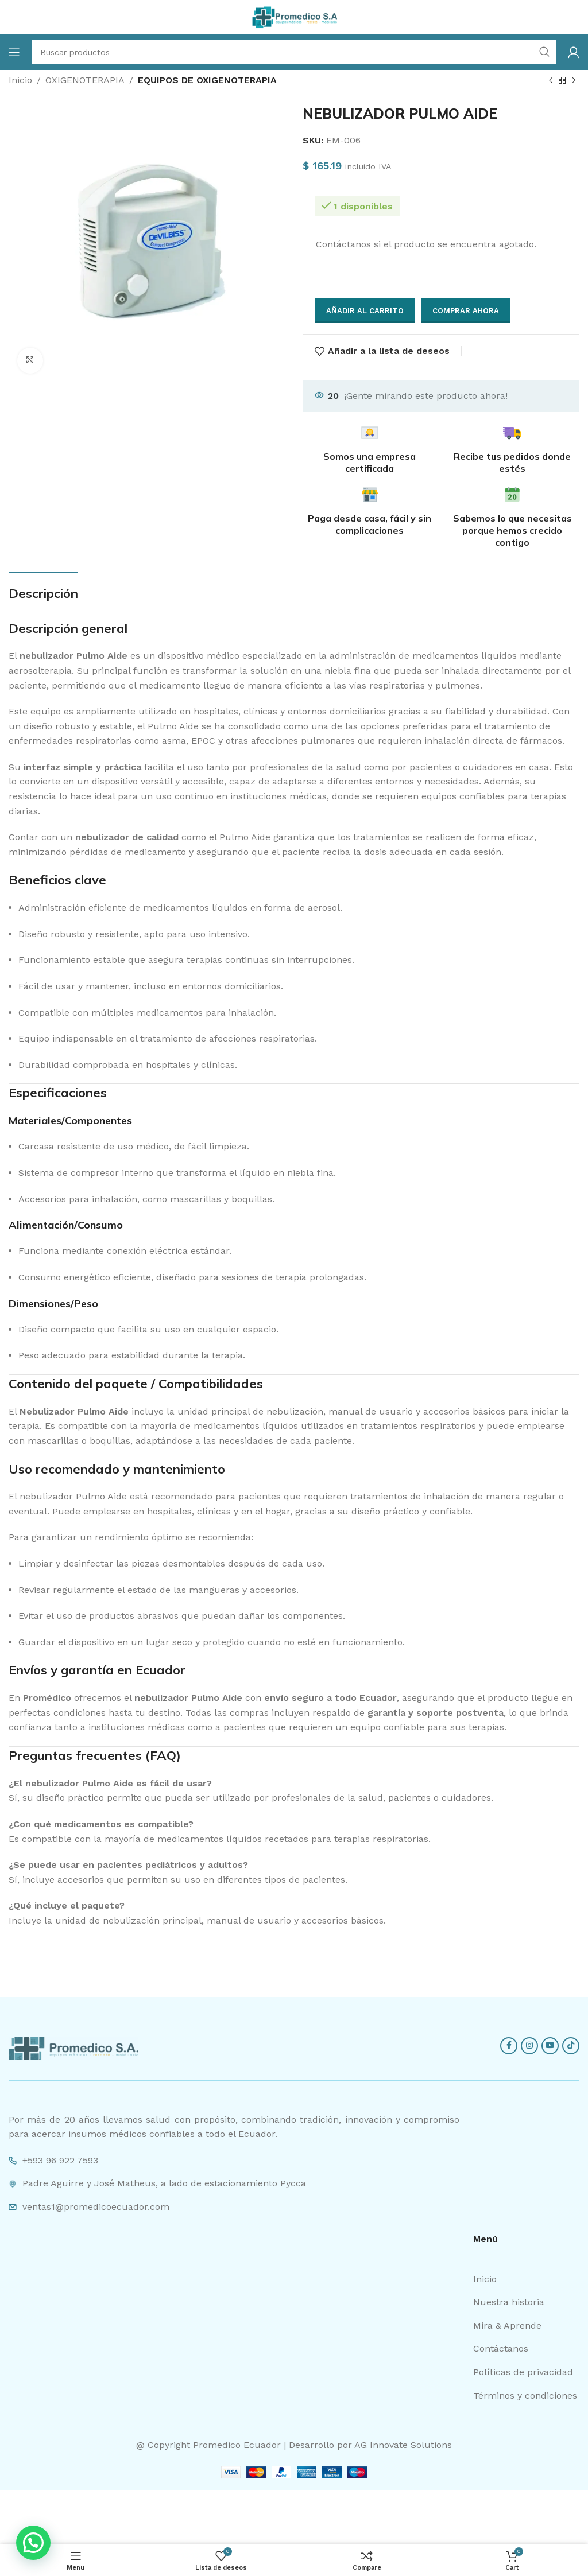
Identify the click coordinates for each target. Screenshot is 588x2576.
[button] (33, 2543)
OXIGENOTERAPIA (85, 80)
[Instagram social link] (529, 2045)
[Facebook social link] (508, 2045)
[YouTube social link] (550, 2045)
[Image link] (73, 2047)
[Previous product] (550, 81)
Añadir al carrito (365, 310)
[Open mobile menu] (14, 52)
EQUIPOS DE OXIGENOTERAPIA (207, 80)
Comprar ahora (465, 310)
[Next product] (573, 81)
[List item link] (526, 2279)
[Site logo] (294, 16)
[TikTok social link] (570, 2045)
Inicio (20, 80)
